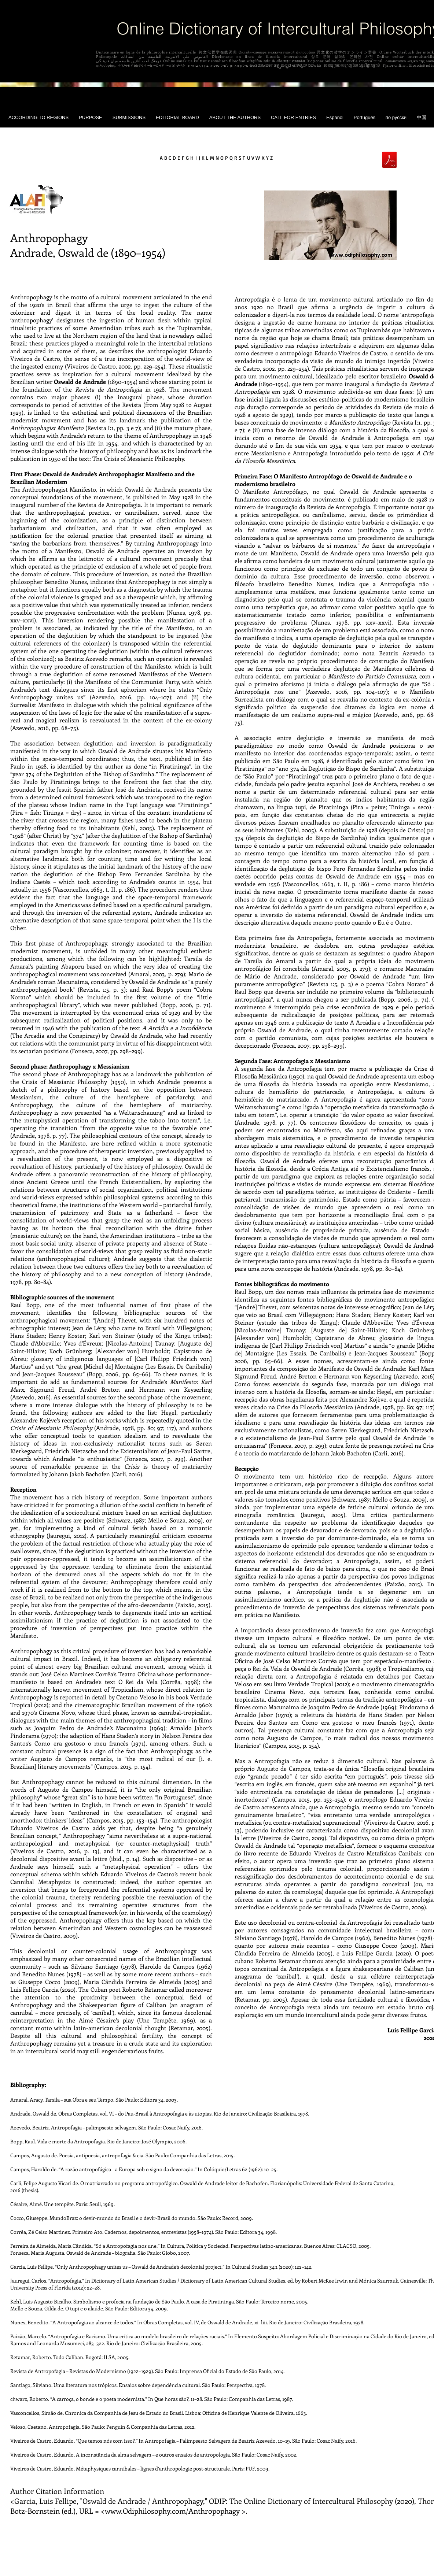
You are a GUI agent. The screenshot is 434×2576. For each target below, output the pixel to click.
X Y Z (267, 158)
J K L (204, 158)
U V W (253, 158)
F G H (188, 158)
